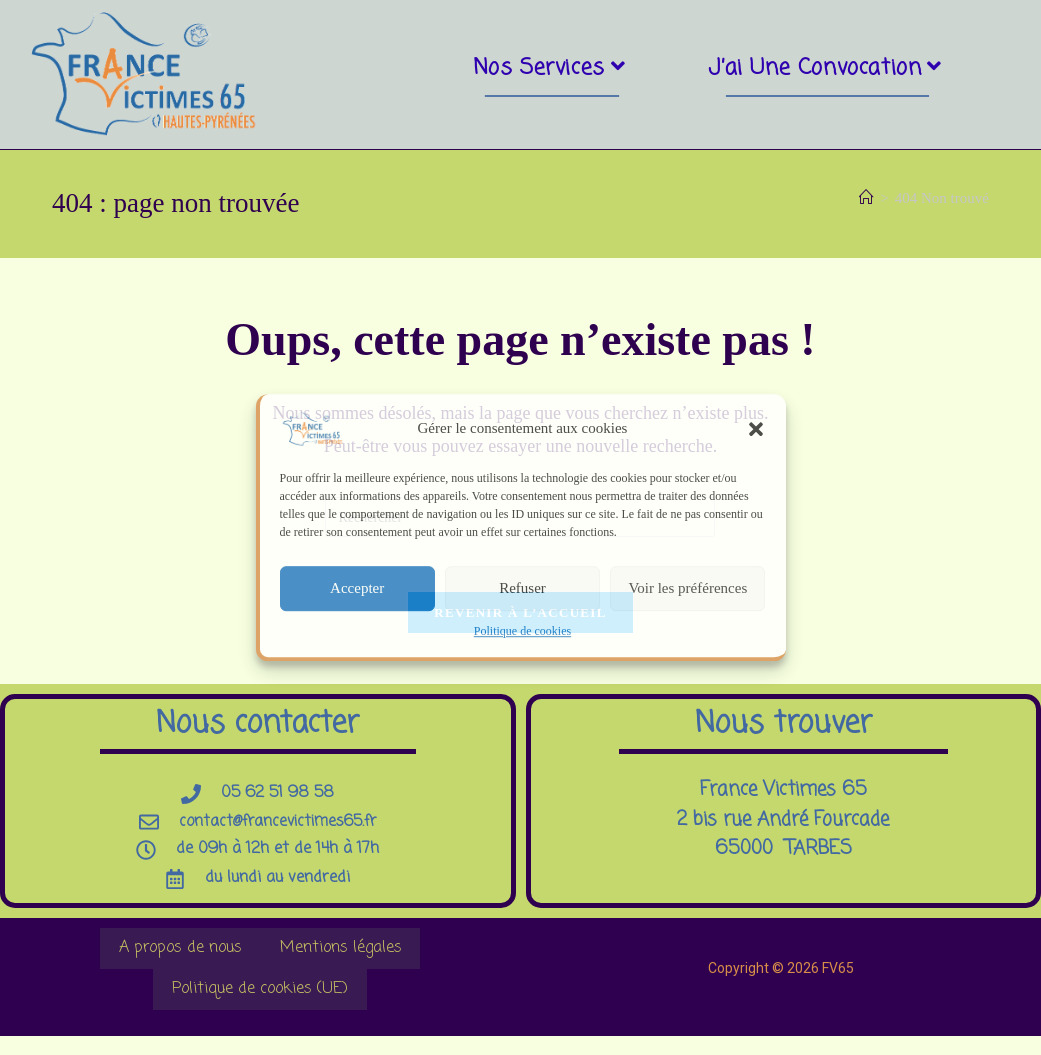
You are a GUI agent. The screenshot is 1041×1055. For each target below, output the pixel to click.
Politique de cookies (522, 631)
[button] (756, 429)
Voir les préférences (687, 588)
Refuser (522, 588)
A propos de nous (184, 960)
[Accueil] (866, 199)
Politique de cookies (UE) (260, 1006)
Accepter (357, 588)
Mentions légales (337, 960)
